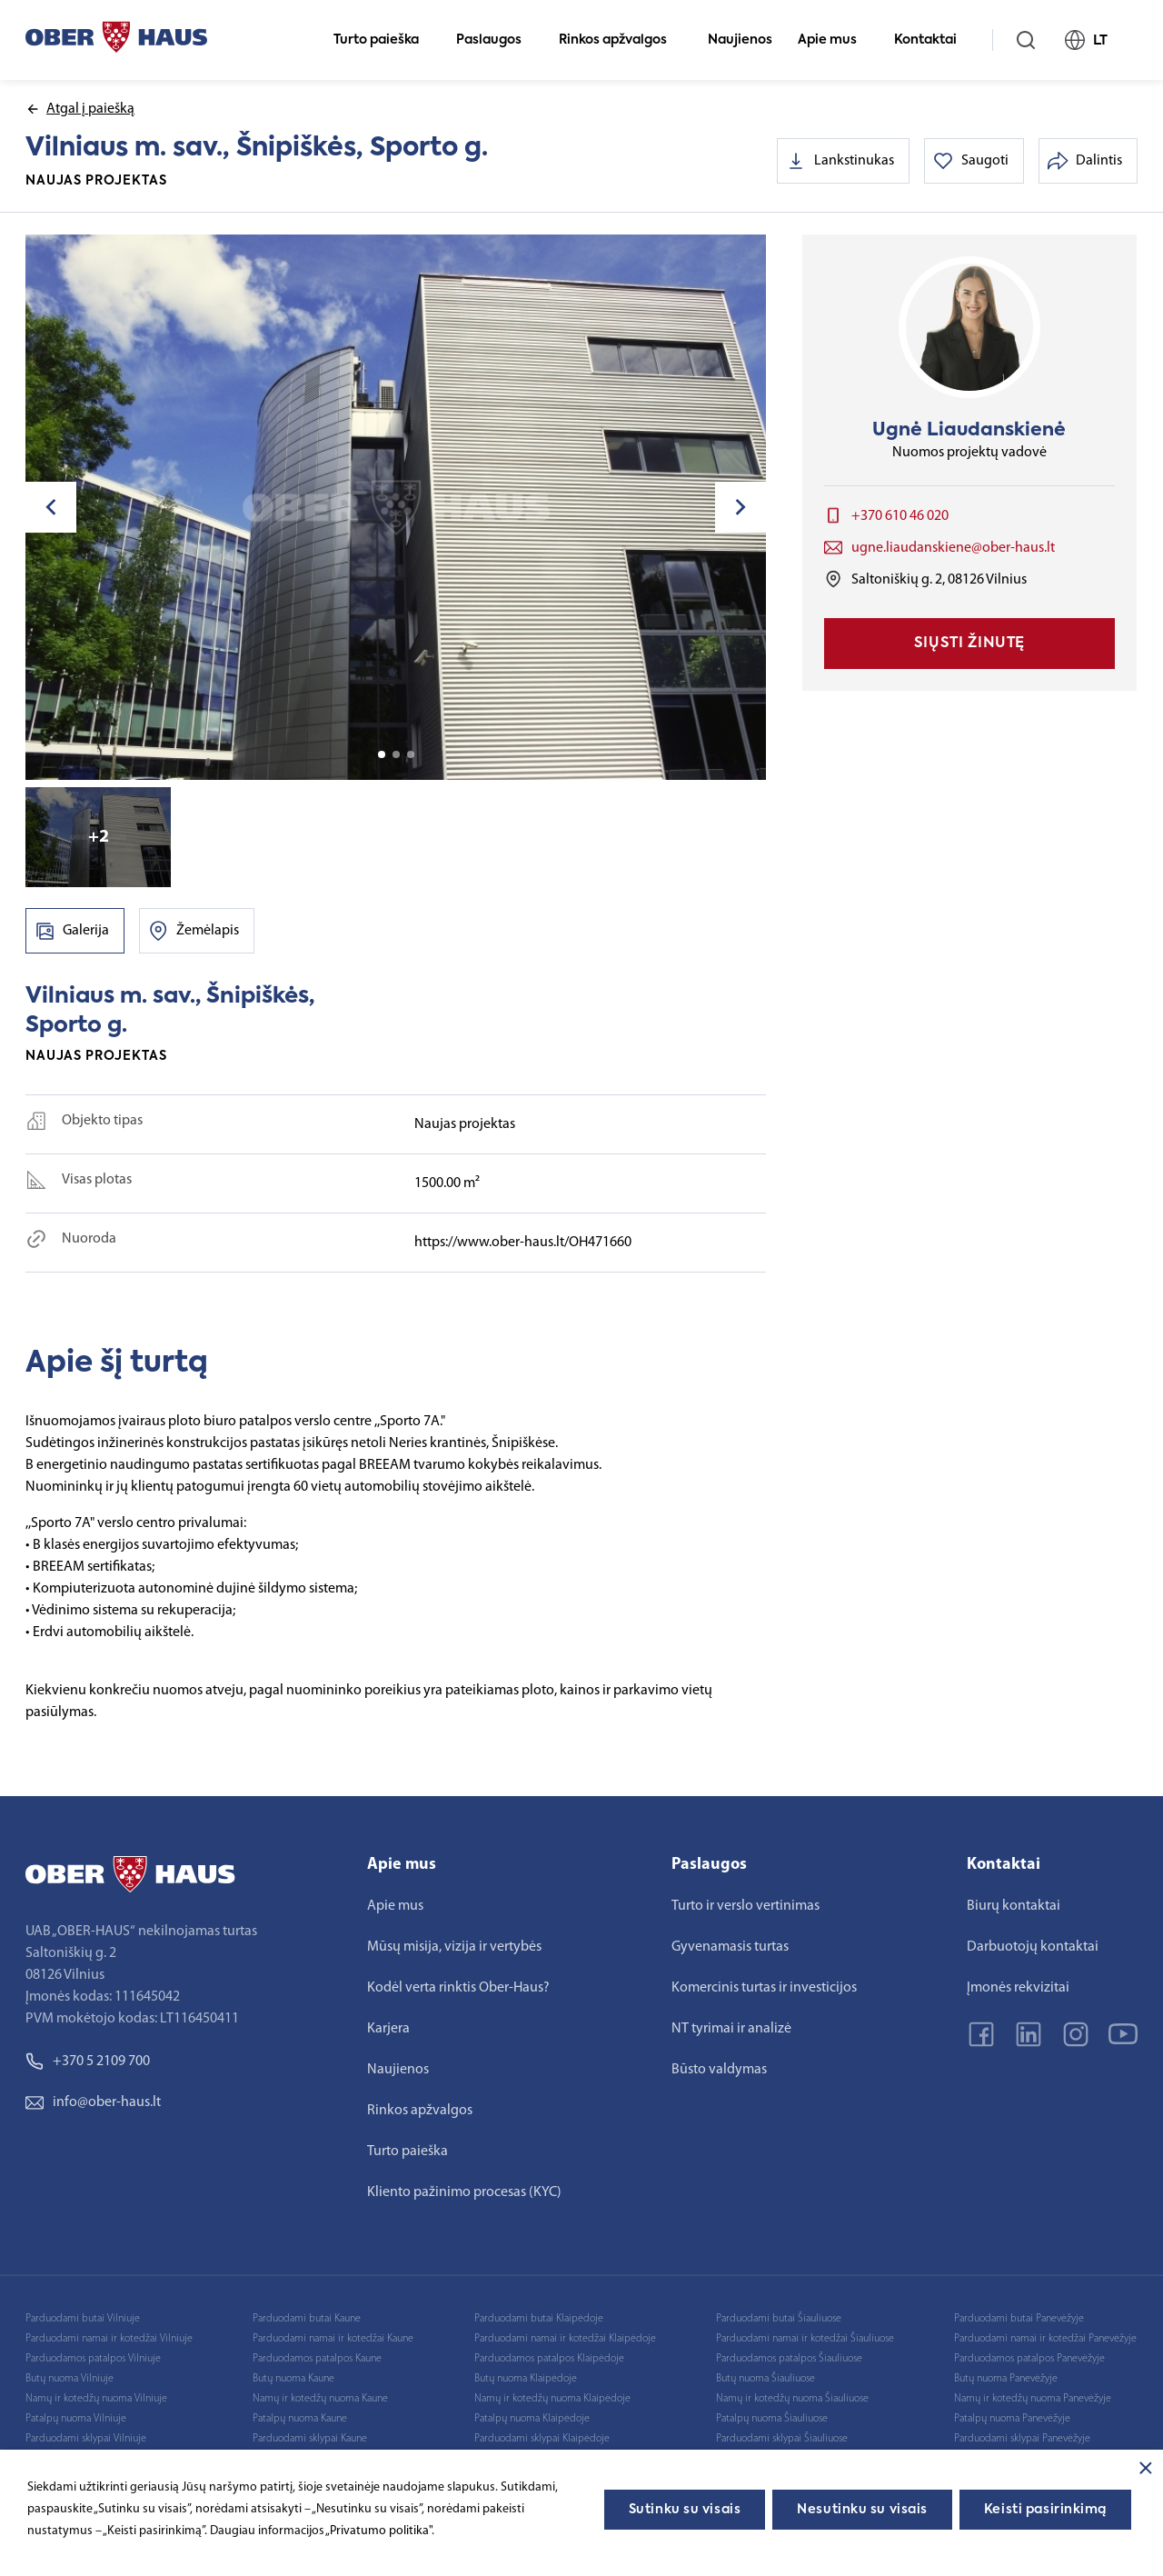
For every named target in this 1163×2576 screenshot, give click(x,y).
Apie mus (835, 40)
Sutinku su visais (685, 2509)
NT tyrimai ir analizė (731, 2029)
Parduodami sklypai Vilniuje (85, 2438)
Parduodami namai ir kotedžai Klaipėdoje (565, 2338)
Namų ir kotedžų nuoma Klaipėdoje (552, 2398)
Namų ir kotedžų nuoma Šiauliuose (792, 2398)
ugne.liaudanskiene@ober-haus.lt (953, 548)
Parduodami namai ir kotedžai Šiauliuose (805, 2338)
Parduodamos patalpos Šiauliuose (789, 2358)
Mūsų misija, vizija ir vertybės (454, 1947)
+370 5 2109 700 (87, 2061)
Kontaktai (933, 40)
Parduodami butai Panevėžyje (1019, 2318)
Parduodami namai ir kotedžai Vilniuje (109, 2338)
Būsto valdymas (719, 2069)
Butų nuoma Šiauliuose (765, 2378)
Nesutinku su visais (862, 2509)
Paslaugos (496, 40)
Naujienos (740, 40)
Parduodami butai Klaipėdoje (538, 2318)
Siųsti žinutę (969, 643)
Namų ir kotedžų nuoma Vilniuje (96, 2398)
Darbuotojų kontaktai (1032, 1947)
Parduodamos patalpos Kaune (317, 2358)
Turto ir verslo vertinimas (745, 1906)
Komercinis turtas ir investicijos (764, 1988)
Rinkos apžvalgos (620, 40)
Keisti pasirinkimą (1045, 2509)
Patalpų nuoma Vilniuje (75, 2418)
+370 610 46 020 (900, 516)
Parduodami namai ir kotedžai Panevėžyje (1045, 2338)
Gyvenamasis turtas (730, 1947)
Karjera (388, 2029)
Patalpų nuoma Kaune (300, 2418)
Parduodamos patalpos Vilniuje (93, 2358)
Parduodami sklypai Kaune (310, 2438)
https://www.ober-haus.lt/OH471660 (522, 1242)
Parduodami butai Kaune (307, 2318)
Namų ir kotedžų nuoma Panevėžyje (1032, 2398)
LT (1094, 40)
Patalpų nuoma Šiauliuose (772, 2418)
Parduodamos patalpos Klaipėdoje (549, 2358)
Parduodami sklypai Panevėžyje (1022, 2438)
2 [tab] (396, 754)
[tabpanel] (396, 507)
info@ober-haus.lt (93, 2102)
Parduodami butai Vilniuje (82, 2318)
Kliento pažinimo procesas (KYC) (464, 2192)
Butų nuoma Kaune (293, 2378)
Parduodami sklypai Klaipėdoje (542, 2438)
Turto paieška (383, 40)
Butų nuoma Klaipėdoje (525, 2378)
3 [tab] (410, 754)
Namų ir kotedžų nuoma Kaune (320, 2398)
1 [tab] (381, 754)
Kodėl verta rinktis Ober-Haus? (458, 1988)
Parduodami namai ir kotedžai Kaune (333, 2338)
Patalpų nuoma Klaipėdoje (532, 2418)
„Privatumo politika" (378, 2531)
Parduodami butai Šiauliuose (778, 2318)
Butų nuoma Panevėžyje (1006, 2378)
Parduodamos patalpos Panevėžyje (1029, 2358)
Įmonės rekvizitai (1018, 1988)
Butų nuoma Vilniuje (69, 2378)
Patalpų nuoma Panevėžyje (1012, 2418)
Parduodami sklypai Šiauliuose (782, 2438)
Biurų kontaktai (1013, 1906)
